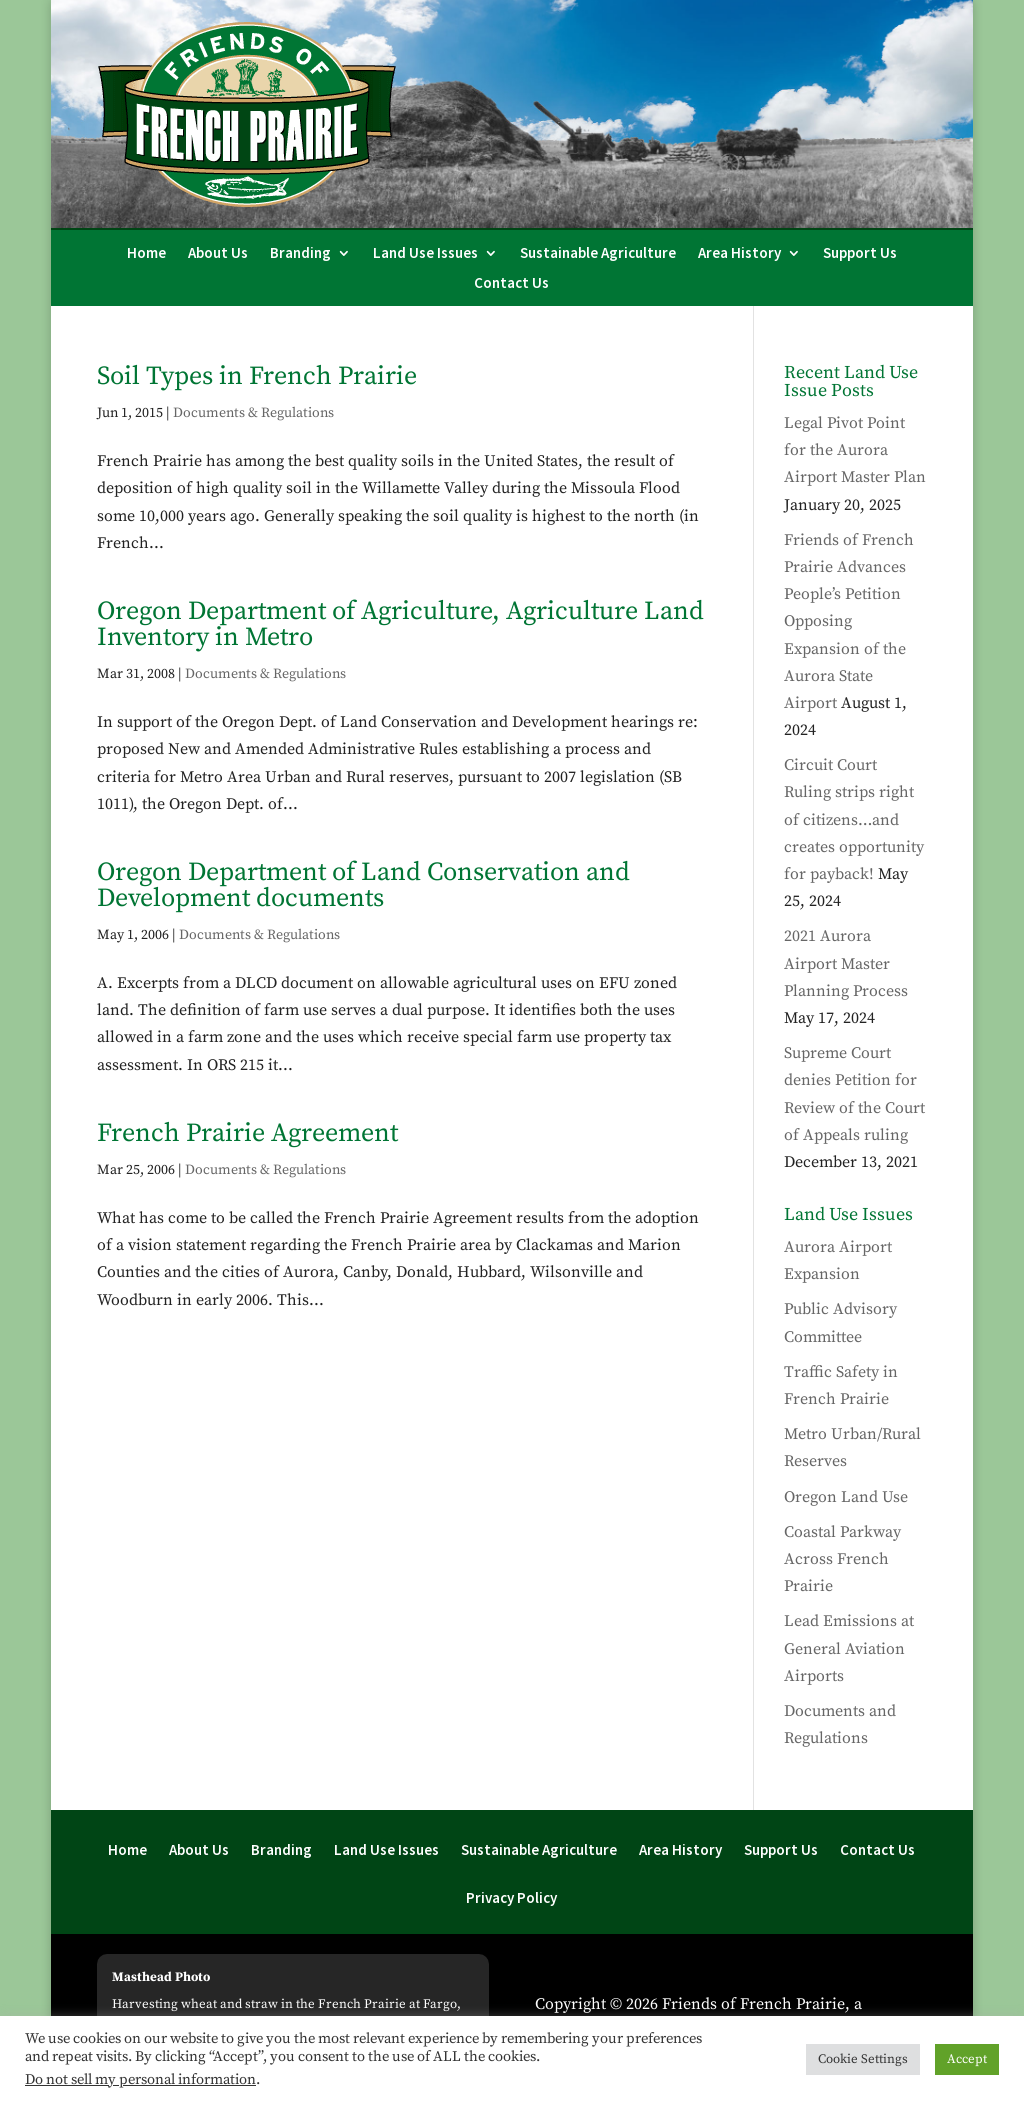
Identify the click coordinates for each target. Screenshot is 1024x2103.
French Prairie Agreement (247, 1133)
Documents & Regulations (253, 413)
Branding (300, 254)
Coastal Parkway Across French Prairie (842, 1559)
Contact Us (511, 284)
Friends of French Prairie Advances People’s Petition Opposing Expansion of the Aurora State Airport (849, 621)
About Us (218, 254)
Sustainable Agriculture (598, 254)
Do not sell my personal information (140, 2080)
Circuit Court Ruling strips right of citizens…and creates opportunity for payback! (854, 819)
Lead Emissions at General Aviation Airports (849, 1648)
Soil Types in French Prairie (257, 376)
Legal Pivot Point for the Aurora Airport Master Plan (855, 450)
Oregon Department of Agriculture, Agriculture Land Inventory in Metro (400, 624)
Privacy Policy (511, 1899)
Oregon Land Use (846, 1497)
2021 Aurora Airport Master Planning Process (846, 963)
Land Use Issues (425, 254)
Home (146, 254)
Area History (739, 254)
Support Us (860, 254)
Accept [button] (967, 2059)
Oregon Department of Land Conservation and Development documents (363, 885)
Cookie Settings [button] (863, 2059)
